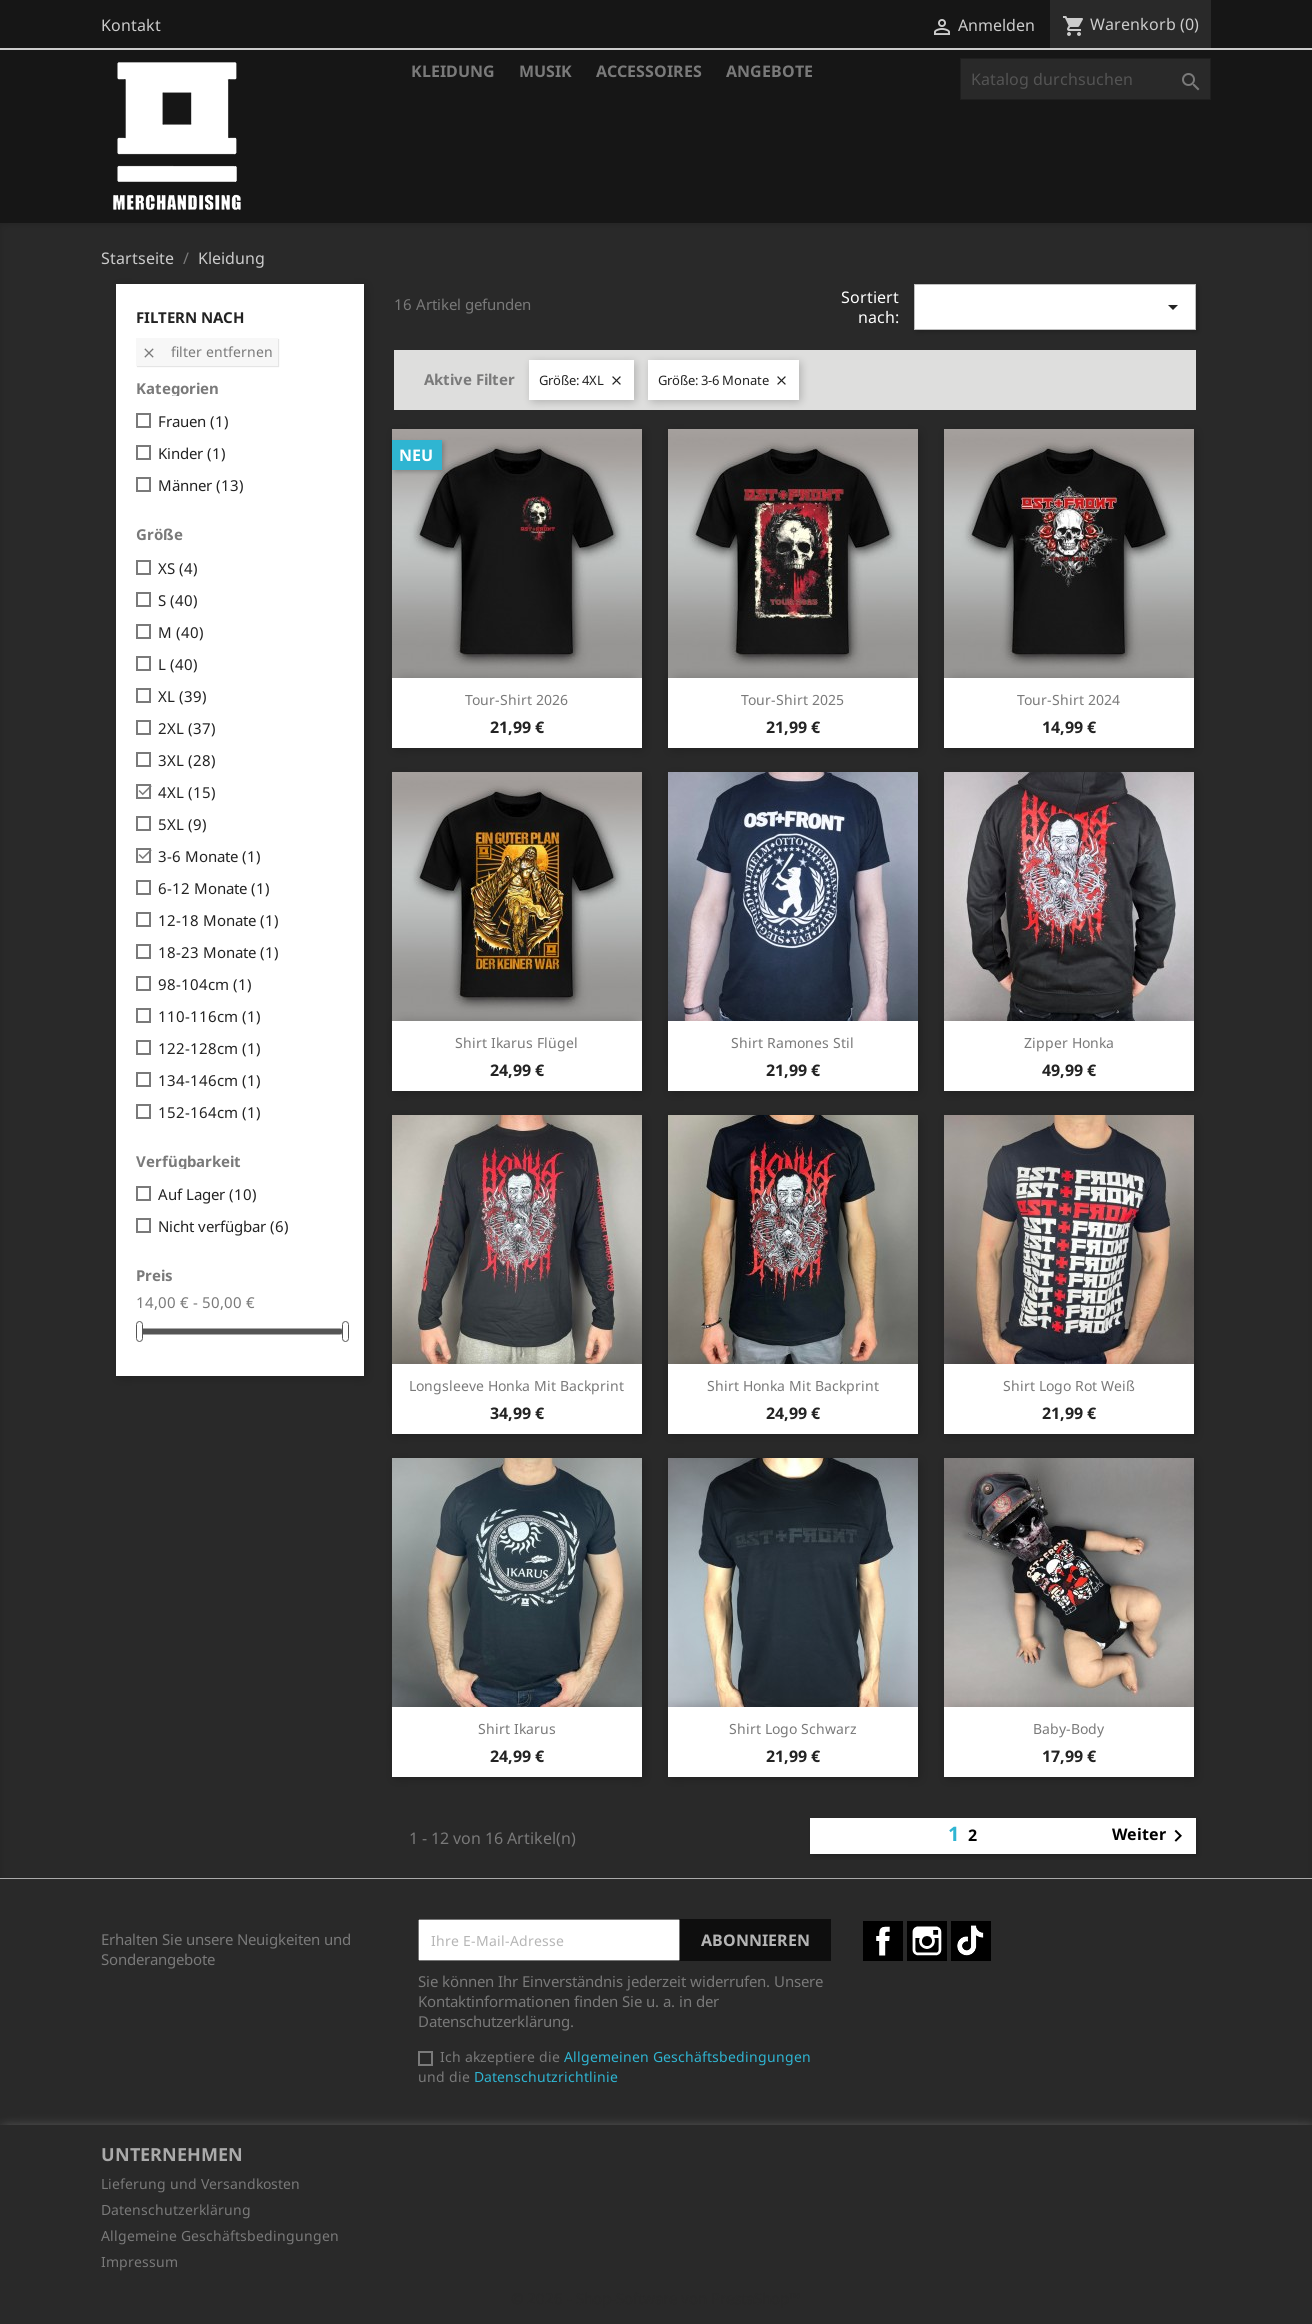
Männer (201, 485)
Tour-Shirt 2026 (516, 699)
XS (178, 568)
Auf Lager (207, 1194)
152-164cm (209, 1112)
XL (182, 696)
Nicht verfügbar (223, 1226)
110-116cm (209, 1016)
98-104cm (205, 984)
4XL (187, 792)
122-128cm (209, 1048)
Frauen (193, 421)
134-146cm (209, 1080)
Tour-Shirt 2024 (1068, 699)
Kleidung (453, 71)
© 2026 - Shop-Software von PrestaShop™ (656, 2298)
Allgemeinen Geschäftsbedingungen (687, 2056)
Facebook (883, 1941)
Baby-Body (1068, 1728)
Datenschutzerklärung (176, 2209)
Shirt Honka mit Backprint (793, 1385)
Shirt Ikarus (517, 1728)
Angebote (769, 71)
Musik (545, 71)
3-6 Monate (209, 856)
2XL (187, 728)
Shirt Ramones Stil (792, 1042)
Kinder (192, 453)
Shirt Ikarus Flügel (516, 1042)
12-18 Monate (218, 920)
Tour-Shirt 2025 (792, 699)
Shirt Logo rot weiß (1069, 1385)
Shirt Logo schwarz (793, 1728)
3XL (187, 760)
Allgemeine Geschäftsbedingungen (220, 2235)
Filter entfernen (207, 351)
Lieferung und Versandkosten (200, 2183)
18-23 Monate (218, 952)
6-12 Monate (214, 888)
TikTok (971, 1941)
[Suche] (1085, 79)
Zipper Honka (1069, 1042)
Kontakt (131, 25)
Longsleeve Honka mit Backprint (516, 1385)
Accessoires (649, 71)
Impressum (139, 2261)
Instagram (927, 1941)
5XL (182, 824)
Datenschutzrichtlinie (546, 2076)
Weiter (1151, 1836)
